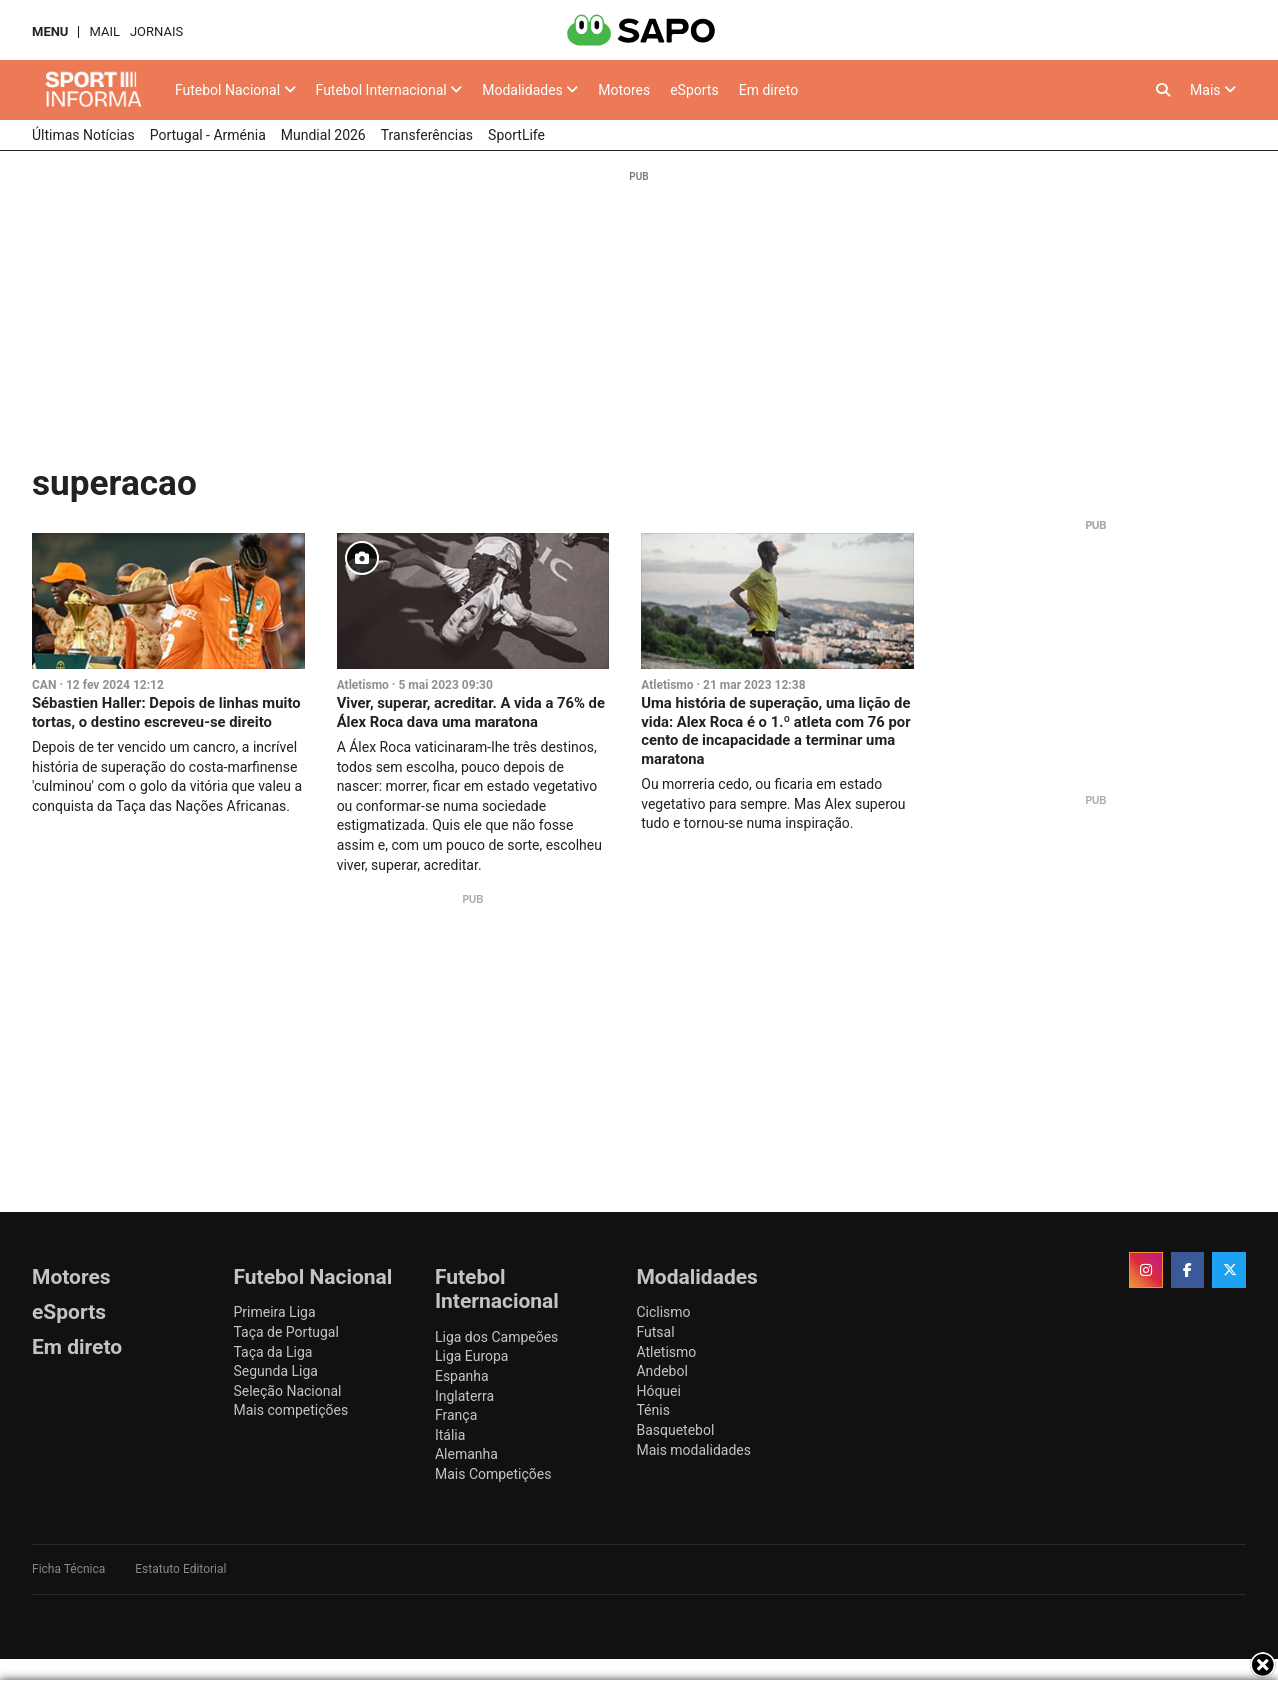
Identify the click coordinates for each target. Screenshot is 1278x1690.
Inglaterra (464, 1396)
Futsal (655, 1332)
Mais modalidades (693, 1450)
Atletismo (363, 685)
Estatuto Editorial (180, 1569)
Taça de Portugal (285, 1332)
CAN (44, 685)
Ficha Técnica (68, 1569)
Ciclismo (663, 1312)
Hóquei (658, 1391)
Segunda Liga (275, 1371)
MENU (50, 31)
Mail (104, 31)
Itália (450, 1435)
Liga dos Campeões (496, 1337)
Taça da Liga (272, 1352)
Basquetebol (675, 1430)
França (456, 1415)
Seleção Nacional (287, 1391)
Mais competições (290, 1410)
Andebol (661, 1371)
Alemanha (466, 1454)
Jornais (156, 31)
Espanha (462, 1376)
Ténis (652, 1410)
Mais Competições (493, 1474)
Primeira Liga (274, 1312)
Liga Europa (472, 1356)
